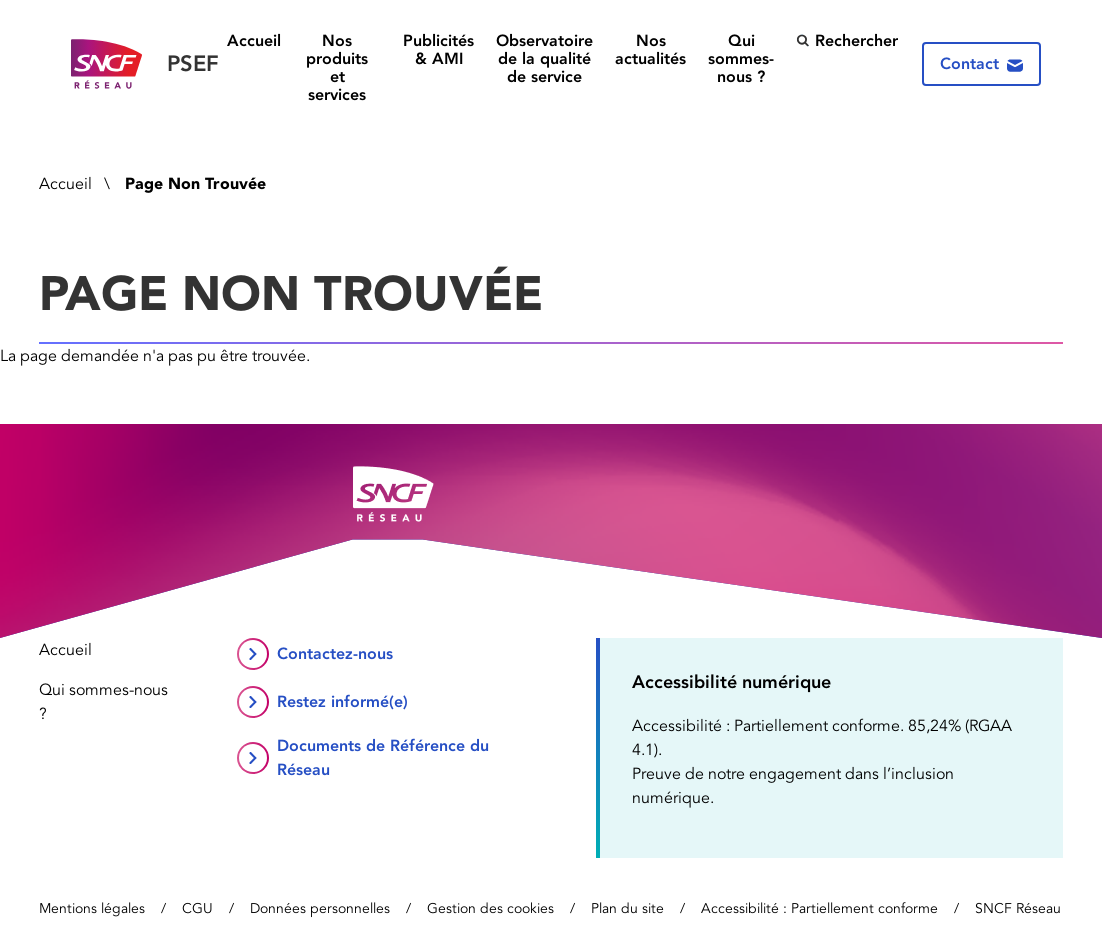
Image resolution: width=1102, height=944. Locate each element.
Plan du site (627, 908)
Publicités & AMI (438, 50)
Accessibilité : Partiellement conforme (819, 908)
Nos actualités (650, 50)
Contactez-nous (335, 653)
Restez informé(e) (342, 701)
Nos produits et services (337, 67)
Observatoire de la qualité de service (544, 59)
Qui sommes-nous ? (741, 59)
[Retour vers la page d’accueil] (145, 64)
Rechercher (847, 40)
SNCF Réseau (1018, 908)
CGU (197, 908)
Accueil (254, 41)
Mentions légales (92, 908)
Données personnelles (320, 908)
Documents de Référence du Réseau (383, 757)
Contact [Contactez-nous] (981, 63)
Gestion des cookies (490, 908)
